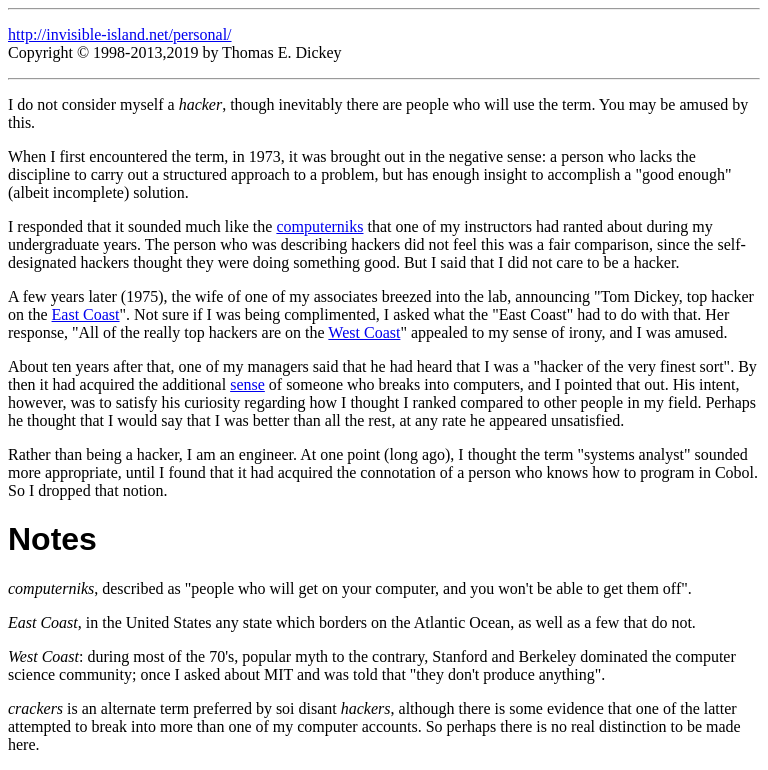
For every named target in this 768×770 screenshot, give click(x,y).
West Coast (364, 332)
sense (247, 384)
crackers (35, 708)
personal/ (202, 34)
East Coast (86, 314)
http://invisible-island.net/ (90, 34)
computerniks (319, 226)
